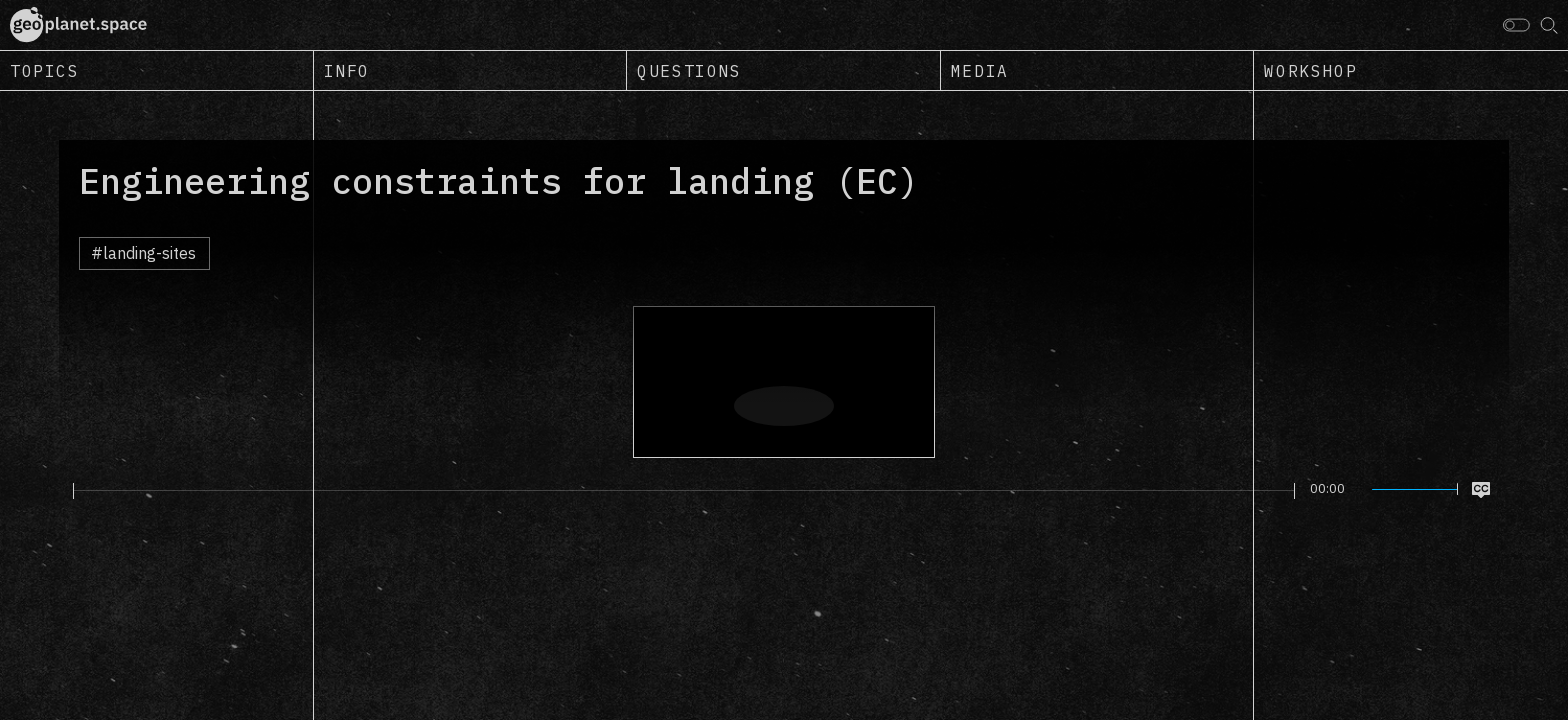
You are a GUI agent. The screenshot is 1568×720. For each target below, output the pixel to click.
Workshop (1310, 71)
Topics (45, 71)
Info (347, 71)
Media (980, 71)
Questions (689, 71)
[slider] (684, 491)
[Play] (61, 490)
